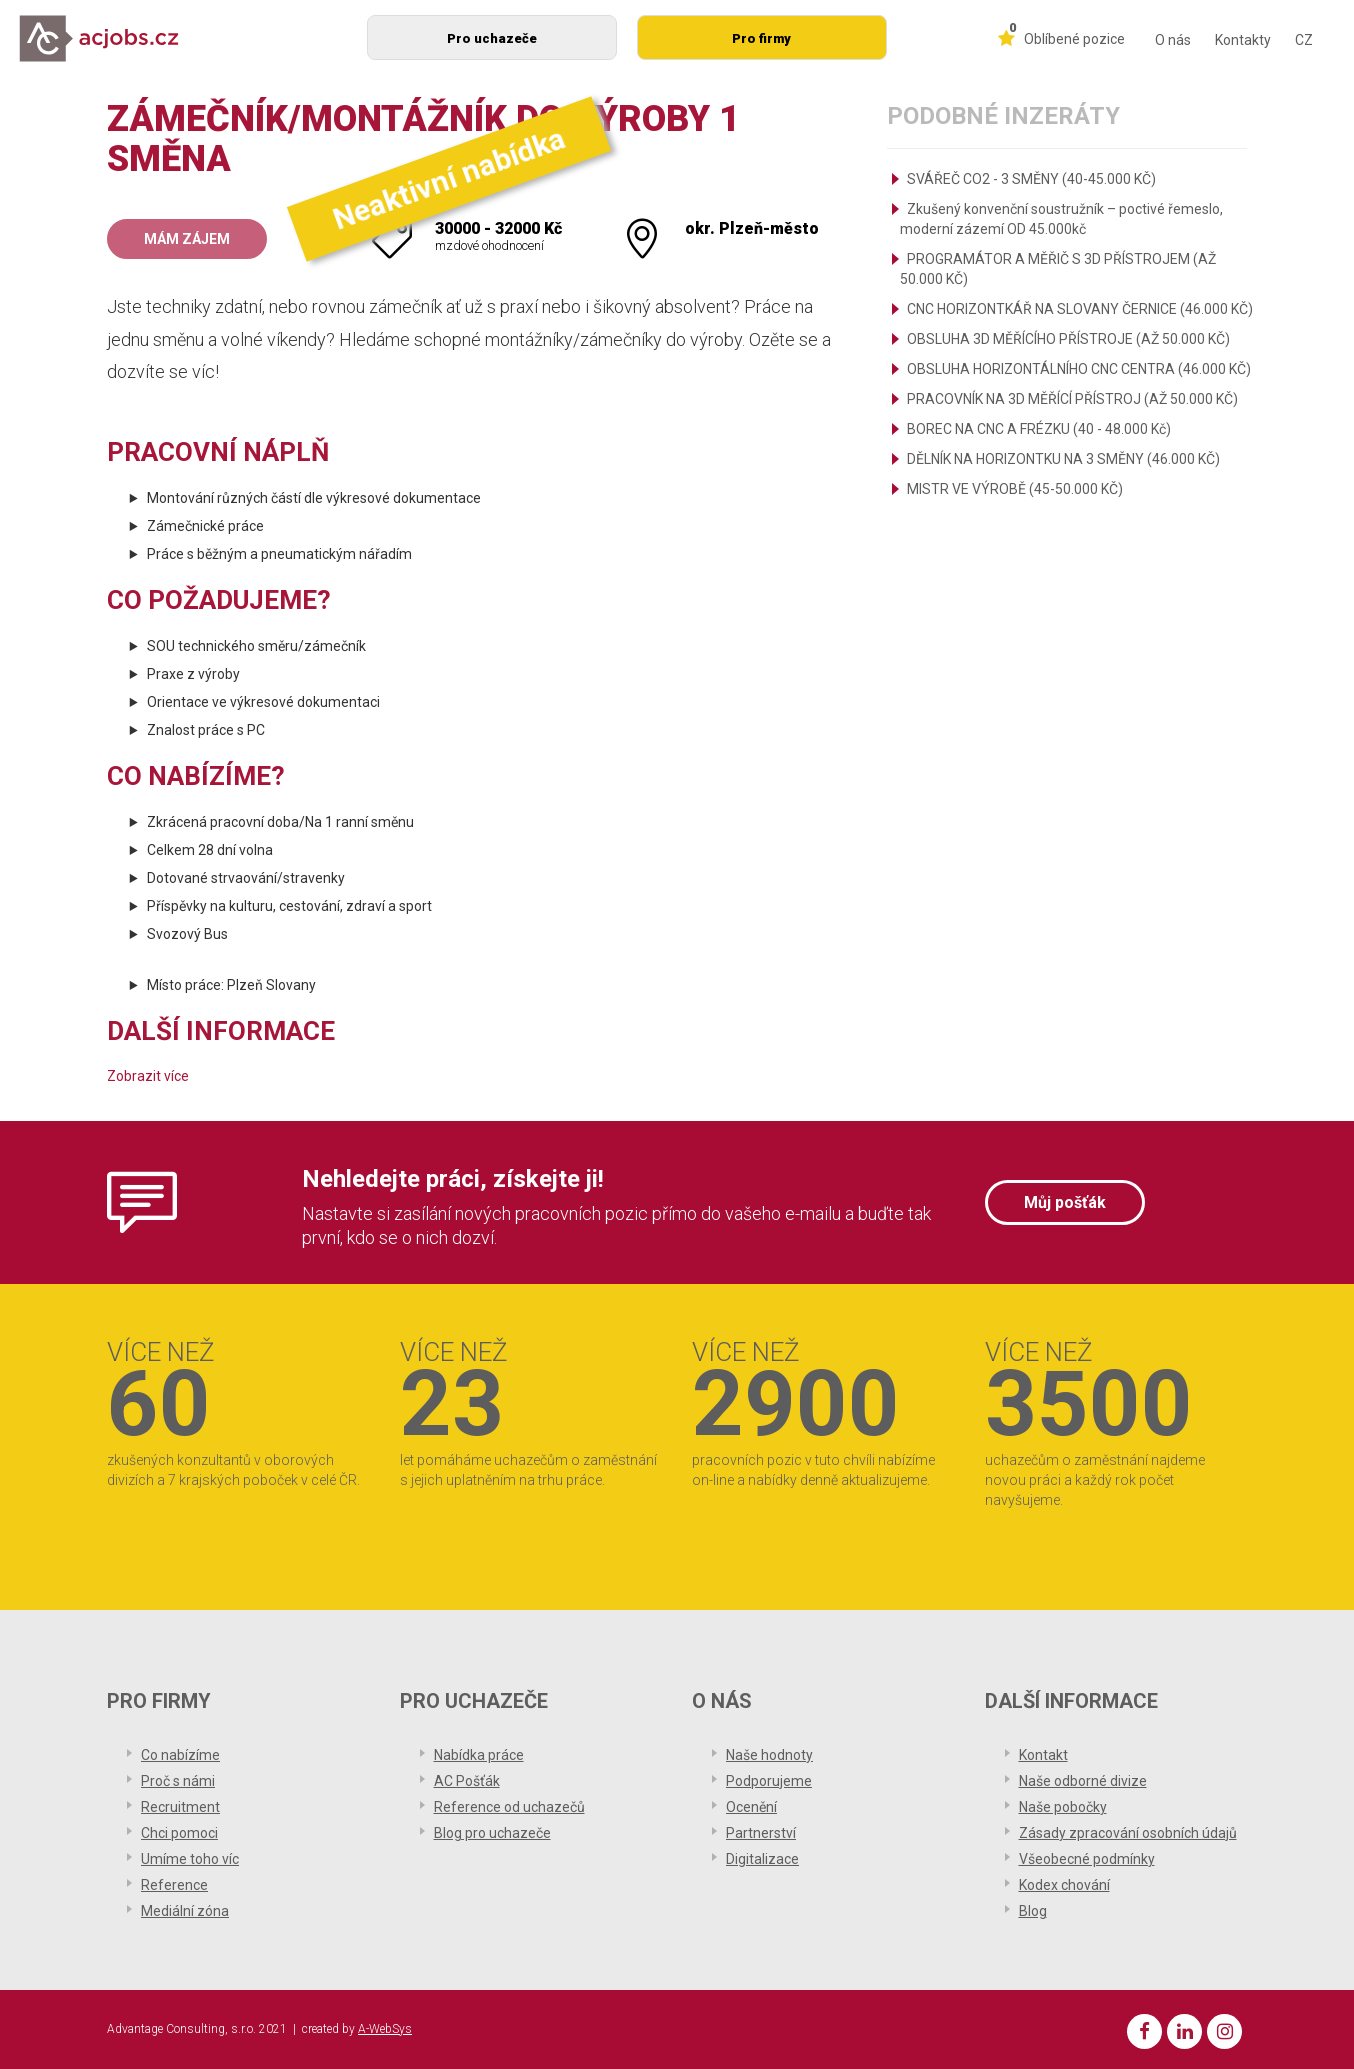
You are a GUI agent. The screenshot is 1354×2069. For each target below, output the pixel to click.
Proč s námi (178, 1781)
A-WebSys (385, 2029)
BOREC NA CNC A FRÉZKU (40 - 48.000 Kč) (1039, 429)
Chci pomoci (179, 1833)
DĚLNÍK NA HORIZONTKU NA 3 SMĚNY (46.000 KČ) (1063, 459)
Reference (174, 1885)
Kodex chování (1064, 1885)
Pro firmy (761, 38)
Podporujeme (769, 1781)
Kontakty (1243, 40)
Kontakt (1043, 1755)
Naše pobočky (1063, 1807)
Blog (1033, 1911)
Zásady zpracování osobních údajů (1128, 1833)
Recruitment (180, 1807)
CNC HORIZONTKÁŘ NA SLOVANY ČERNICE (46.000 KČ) (1080, 309)
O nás (1173, 40)
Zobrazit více (148, 1076)
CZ (1304, 40)
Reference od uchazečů (509, 1807)
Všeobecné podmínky (1087, 1859)
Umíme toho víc (190, 1859)
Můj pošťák (1065, 1202)
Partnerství (761, 1833)
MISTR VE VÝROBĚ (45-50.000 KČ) (1015, 489)
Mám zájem (187, 239)
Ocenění (751, 1807)
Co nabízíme (180, 1755)
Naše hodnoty (769, 1755)
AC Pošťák (467, 1781)
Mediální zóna (185, 1911)
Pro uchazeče (492, 38)
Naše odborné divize (1083, 1781)
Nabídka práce (479, 1755)
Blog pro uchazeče (492, 1833)
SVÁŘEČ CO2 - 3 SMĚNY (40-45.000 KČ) (1031, 179)
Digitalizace (762, 1859)
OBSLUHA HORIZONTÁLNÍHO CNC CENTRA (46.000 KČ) (1079, 369)
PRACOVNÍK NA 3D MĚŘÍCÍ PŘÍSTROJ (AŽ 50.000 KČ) (1072, 399)
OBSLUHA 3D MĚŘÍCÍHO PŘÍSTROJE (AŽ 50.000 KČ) (1068, 339)
